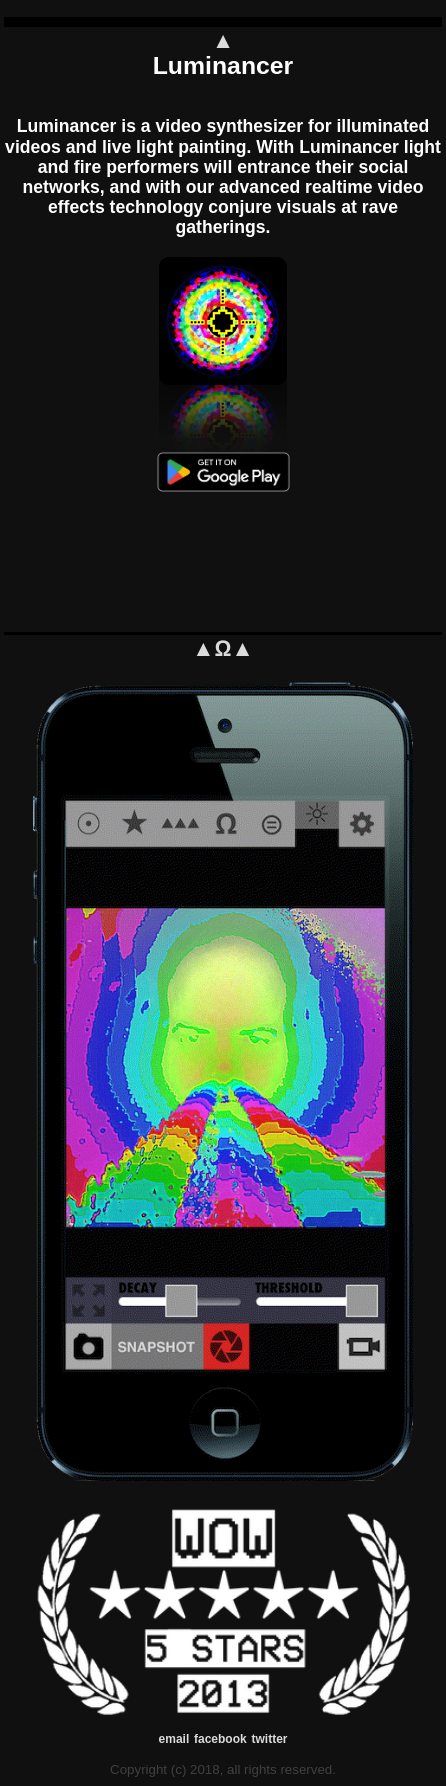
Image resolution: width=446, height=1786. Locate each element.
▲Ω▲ (223, 648)
